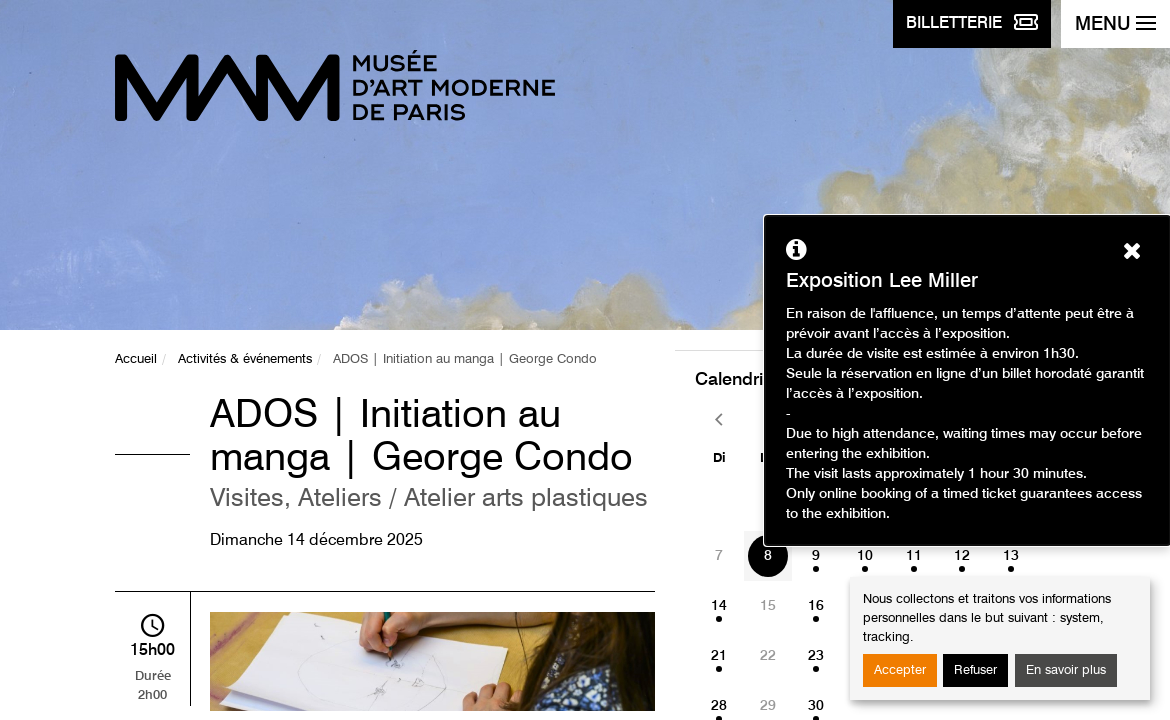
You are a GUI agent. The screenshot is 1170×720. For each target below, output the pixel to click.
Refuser (975, 670)
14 (719, 606)
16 (816, 606)
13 (1011, 556)
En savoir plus (1066, 670)
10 (865, 556)
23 (816, 656)
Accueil (136, 359)
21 (719, 656)
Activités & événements (245, 359)
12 (962, 556)
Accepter (900, 670)
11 (914, 556)
